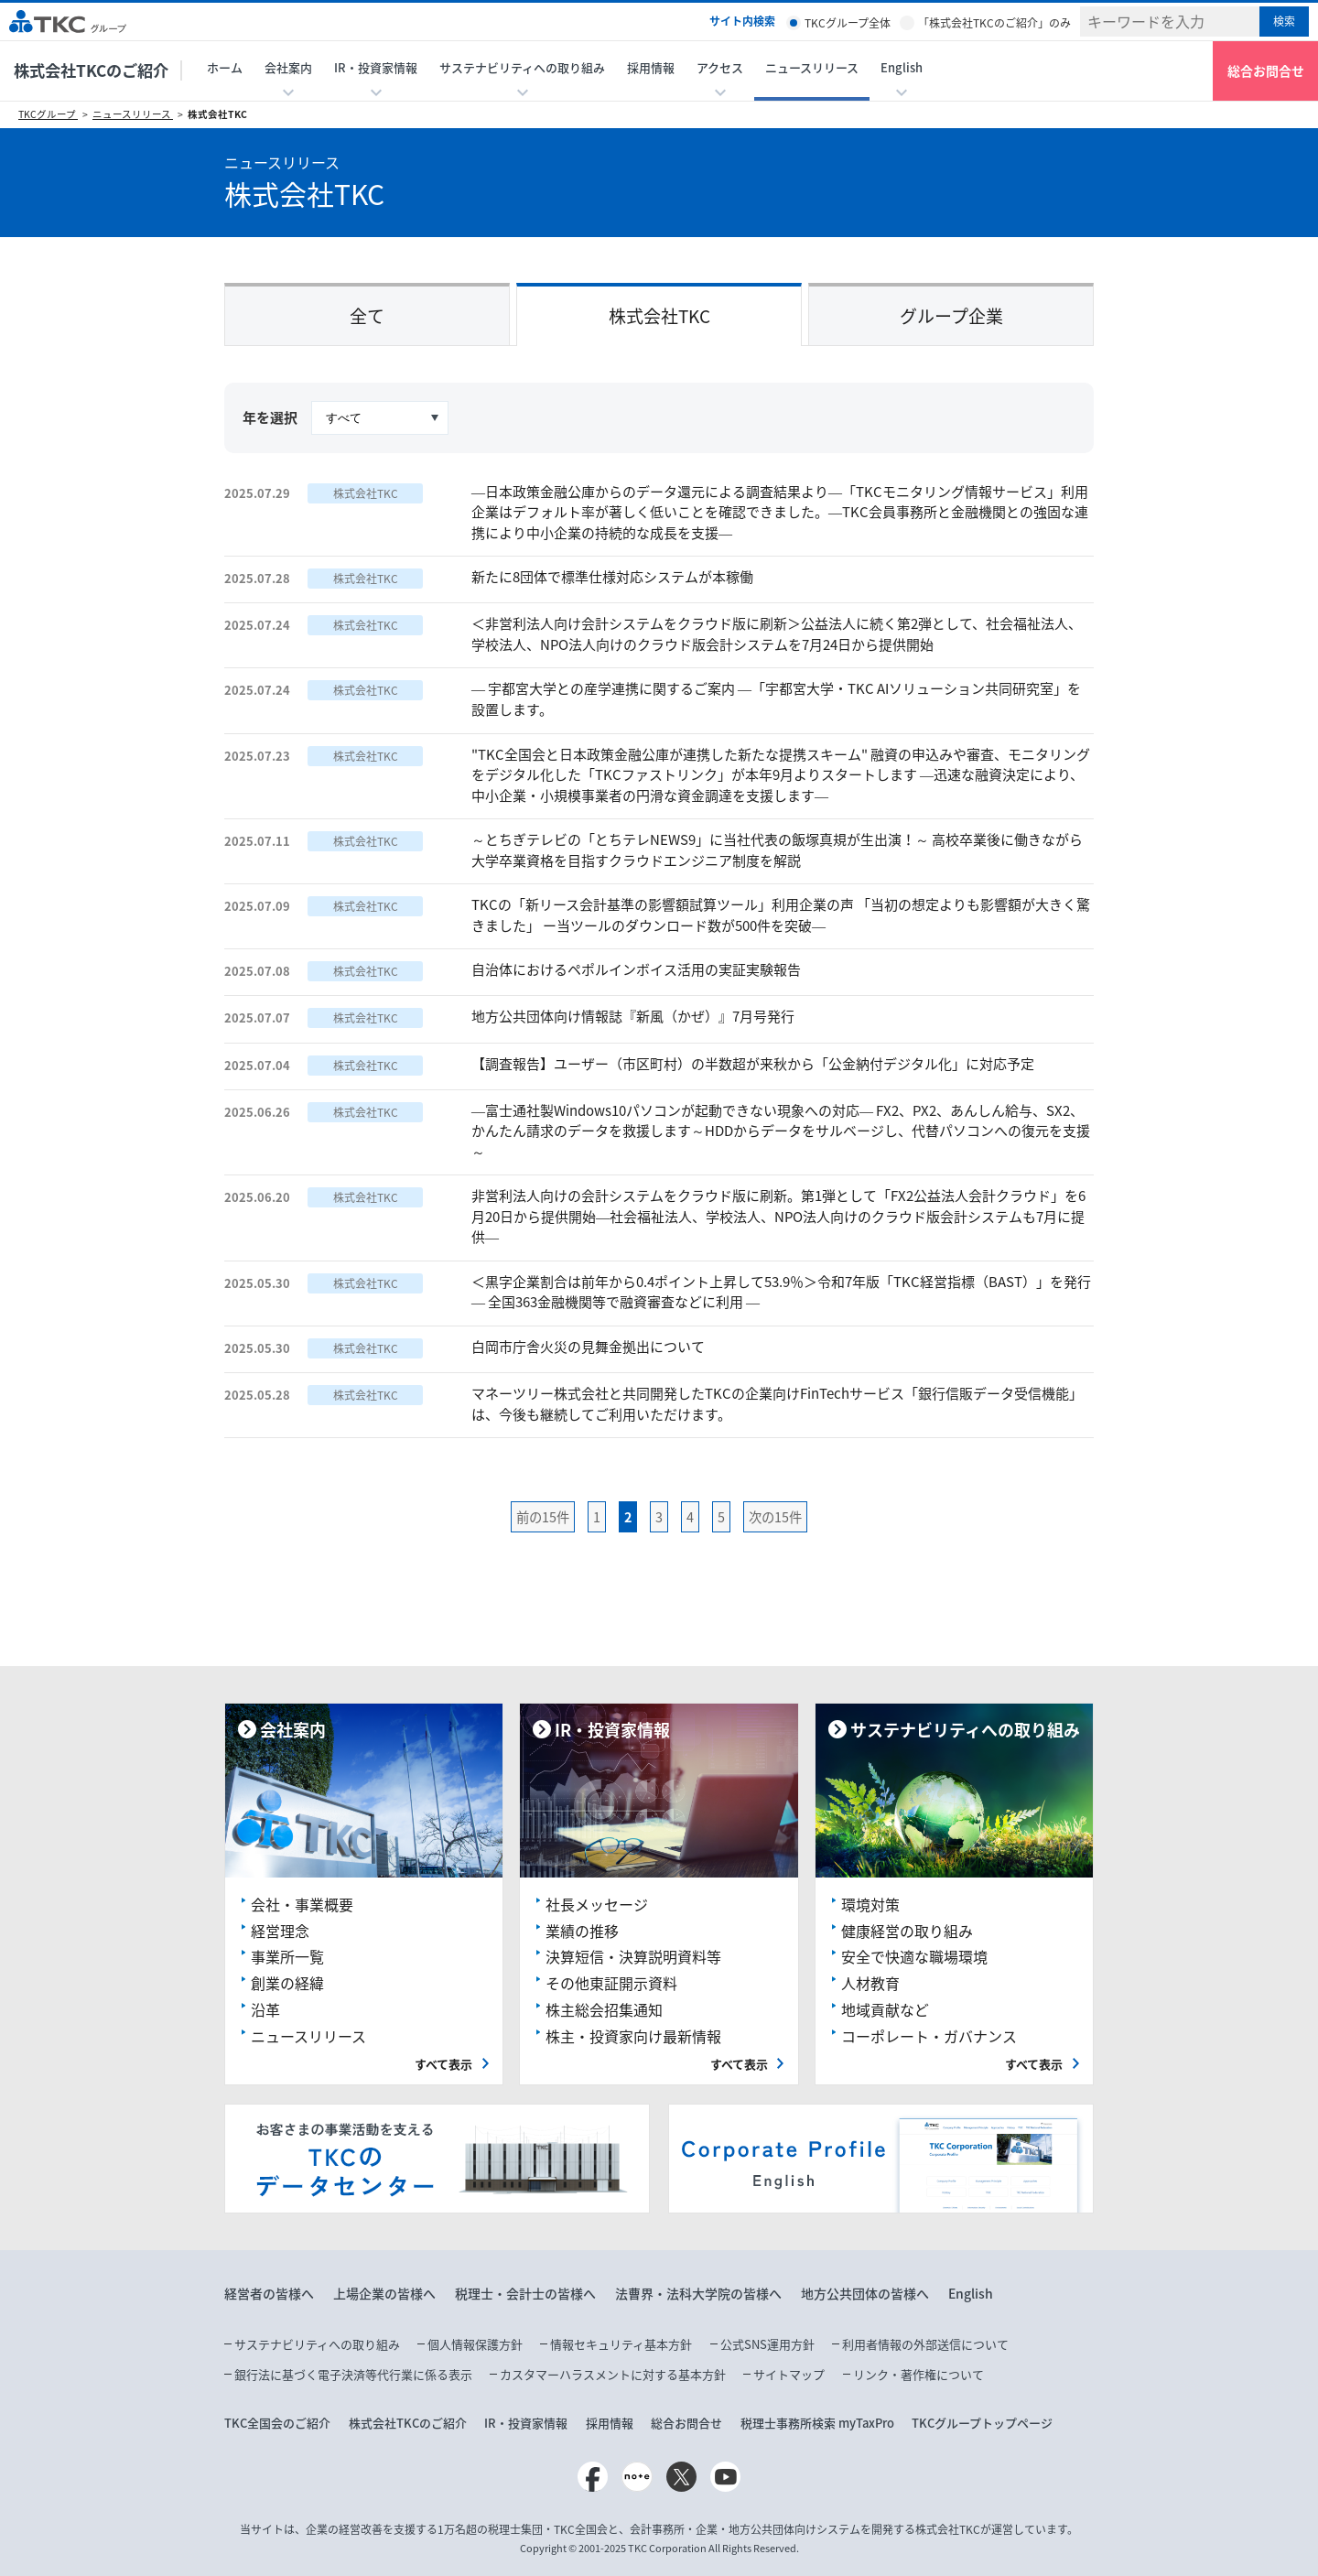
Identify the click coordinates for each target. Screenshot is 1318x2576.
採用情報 (651, 67)
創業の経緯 (287, 1983)
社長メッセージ (597, 1904)
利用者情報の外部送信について (925, 2344)
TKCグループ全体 (848, 23)
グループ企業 (951, 316)
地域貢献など (885, 2009)
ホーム (225, 67)
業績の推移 (582, 1931)
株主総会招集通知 (604, 2009)
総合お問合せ (1265, 70)
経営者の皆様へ (269, 2293)
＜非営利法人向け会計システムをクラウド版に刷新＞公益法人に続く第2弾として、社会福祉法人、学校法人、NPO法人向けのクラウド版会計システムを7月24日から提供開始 (776, 634)
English (970, 2293)
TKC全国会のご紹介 (277, 2422)
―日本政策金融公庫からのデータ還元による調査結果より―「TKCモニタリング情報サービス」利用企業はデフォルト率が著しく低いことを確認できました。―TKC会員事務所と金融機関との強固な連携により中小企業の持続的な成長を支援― (779, 512)
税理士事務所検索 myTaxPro (817, 2422)
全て (367, 316)
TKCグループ (48, 114)
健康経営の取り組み (907, 1931)
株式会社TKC (217, 114)
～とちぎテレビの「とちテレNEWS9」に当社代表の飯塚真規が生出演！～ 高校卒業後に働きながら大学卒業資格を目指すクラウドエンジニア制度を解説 (777, 850)
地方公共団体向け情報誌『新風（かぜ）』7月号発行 (632, 1016)
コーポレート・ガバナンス (929, 2036)
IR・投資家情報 (525, 2422)
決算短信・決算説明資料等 (633, 1956)
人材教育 (870, 1983)
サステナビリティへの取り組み (317, 2344)
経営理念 (280, 1931)
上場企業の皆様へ (384, 2293)
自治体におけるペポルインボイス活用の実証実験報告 (636, 969)
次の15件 (775, 1517)
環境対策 (870, 1904)
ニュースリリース (812, 67)
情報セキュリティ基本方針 (621, 2344)
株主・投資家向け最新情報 (633, 2036)
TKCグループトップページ (982, 2422)
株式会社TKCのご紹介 (91, 70)
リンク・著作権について (918, 2374)
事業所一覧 (287, 1956)
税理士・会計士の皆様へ (525, 2293)
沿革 (265, 2009)
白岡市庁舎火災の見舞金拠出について (588, 1347)
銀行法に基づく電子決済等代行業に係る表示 (353, 2374)
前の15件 (542, 1517)
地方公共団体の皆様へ (865, 2293)
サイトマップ (789, 2374)
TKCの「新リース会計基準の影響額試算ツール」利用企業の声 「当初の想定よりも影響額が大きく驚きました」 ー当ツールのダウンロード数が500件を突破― (780, 915)
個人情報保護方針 (475, 2344)
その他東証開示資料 (611, 1983)
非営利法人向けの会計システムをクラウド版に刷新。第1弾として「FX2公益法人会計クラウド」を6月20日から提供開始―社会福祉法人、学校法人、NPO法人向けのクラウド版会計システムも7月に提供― (778, 1216)
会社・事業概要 (302, 1904)
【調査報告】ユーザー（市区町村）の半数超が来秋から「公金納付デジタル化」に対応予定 (752, 1064)
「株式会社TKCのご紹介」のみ (994, 23)
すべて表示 (443, 2064)
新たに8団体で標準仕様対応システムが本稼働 (612, 577)
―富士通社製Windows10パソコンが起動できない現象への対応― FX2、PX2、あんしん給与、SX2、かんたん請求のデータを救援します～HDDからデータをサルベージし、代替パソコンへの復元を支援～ (780, 1131)
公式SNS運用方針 (767, 2344)
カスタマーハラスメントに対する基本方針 (613, 2374)
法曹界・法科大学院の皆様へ (698, 2293)
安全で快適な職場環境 (914, 1956)
